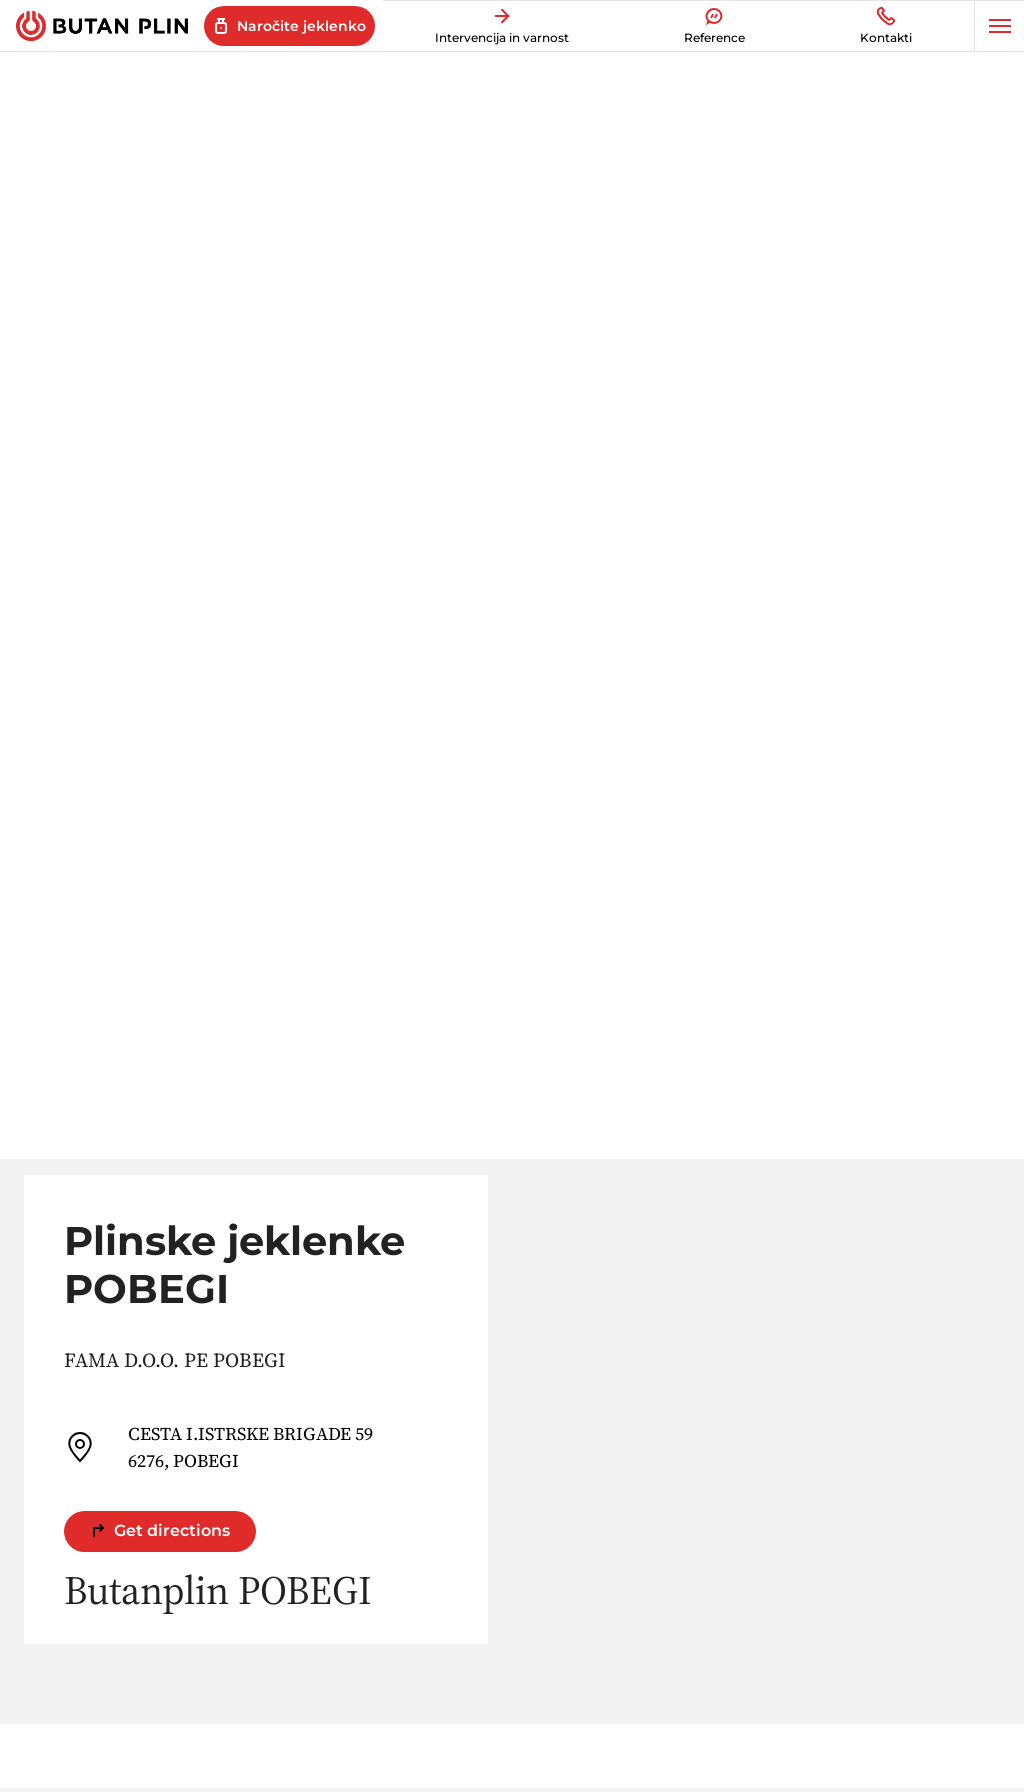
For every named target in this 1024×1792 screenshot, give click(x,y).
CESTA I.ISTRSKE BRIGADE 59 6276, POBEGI (218, 1447)
